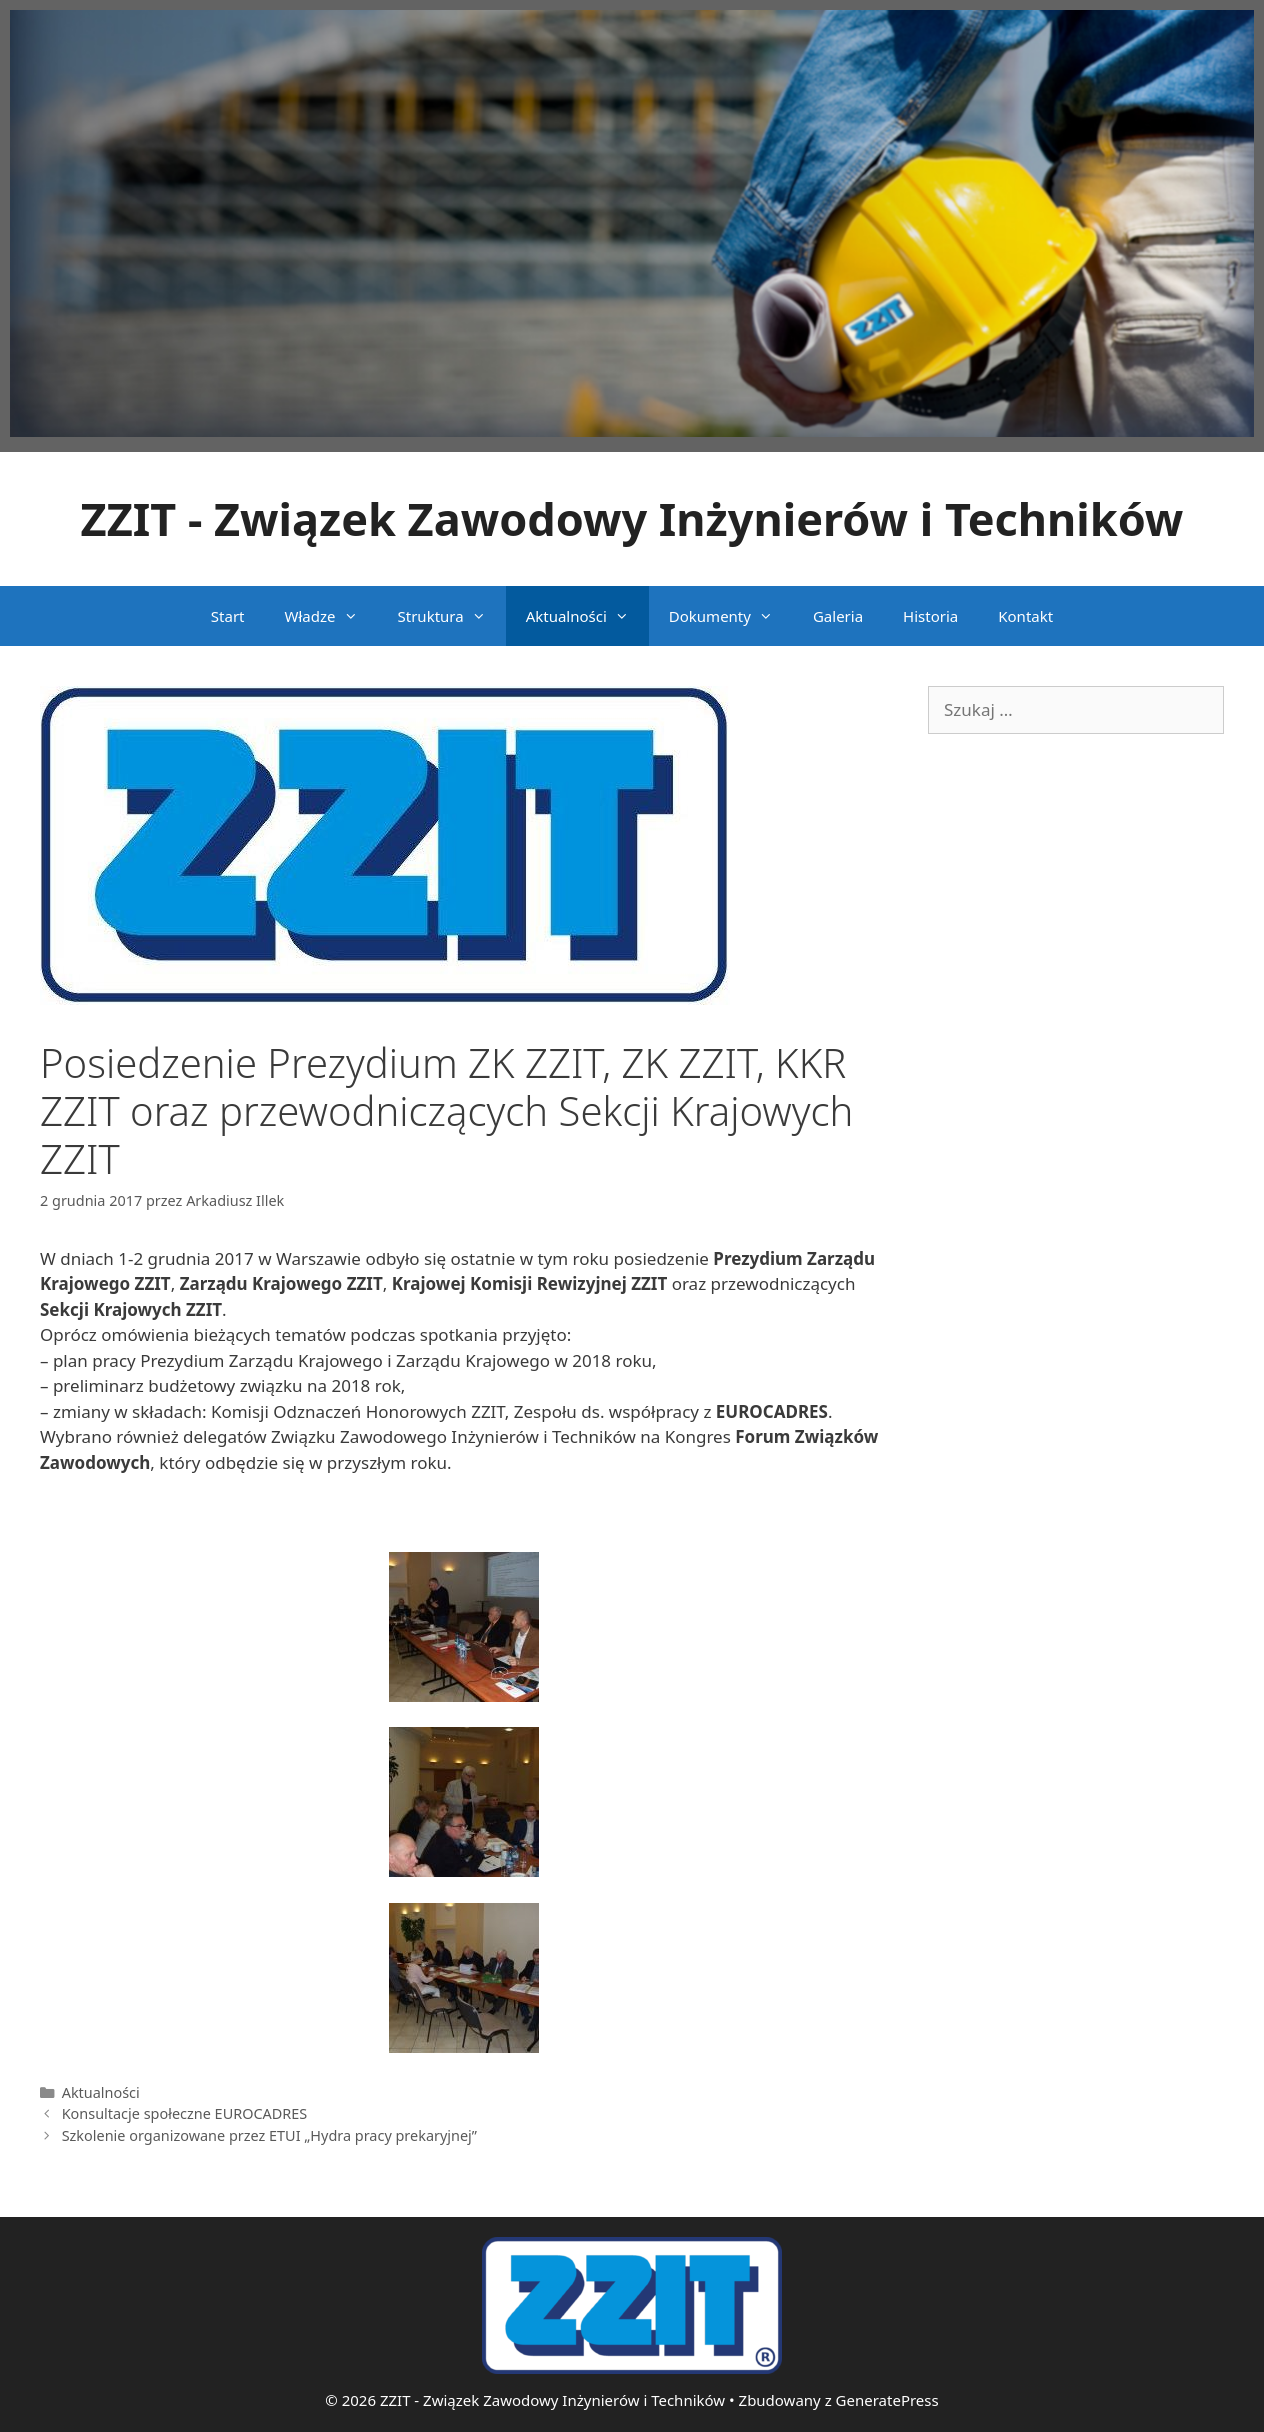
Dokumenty (731, 616)
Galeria (838, 616)
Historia (930, 616)
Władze (331, 616)
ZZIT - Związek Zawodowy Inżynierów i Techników (632, 518)
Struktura (452, 616)
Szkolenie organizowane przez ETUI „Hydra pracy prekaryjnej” (269, 2135)
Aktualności (587, 616)
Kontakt (1025, 616)
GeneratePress (887, 2400)
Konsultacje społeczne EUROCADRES (185, 2113)
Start (228, 616)
